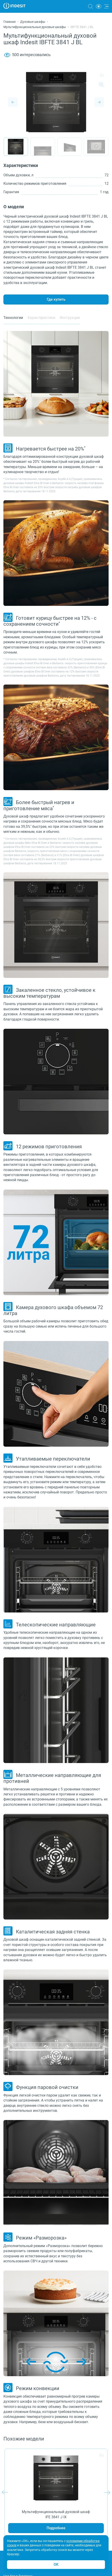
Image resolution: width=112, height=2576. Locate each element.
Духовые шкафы (32, 21)
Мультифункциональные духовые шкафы (34, 27)
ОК (56, 2564)
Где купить (56, 299)
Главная (9, 21)
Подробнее (56, 2528)
